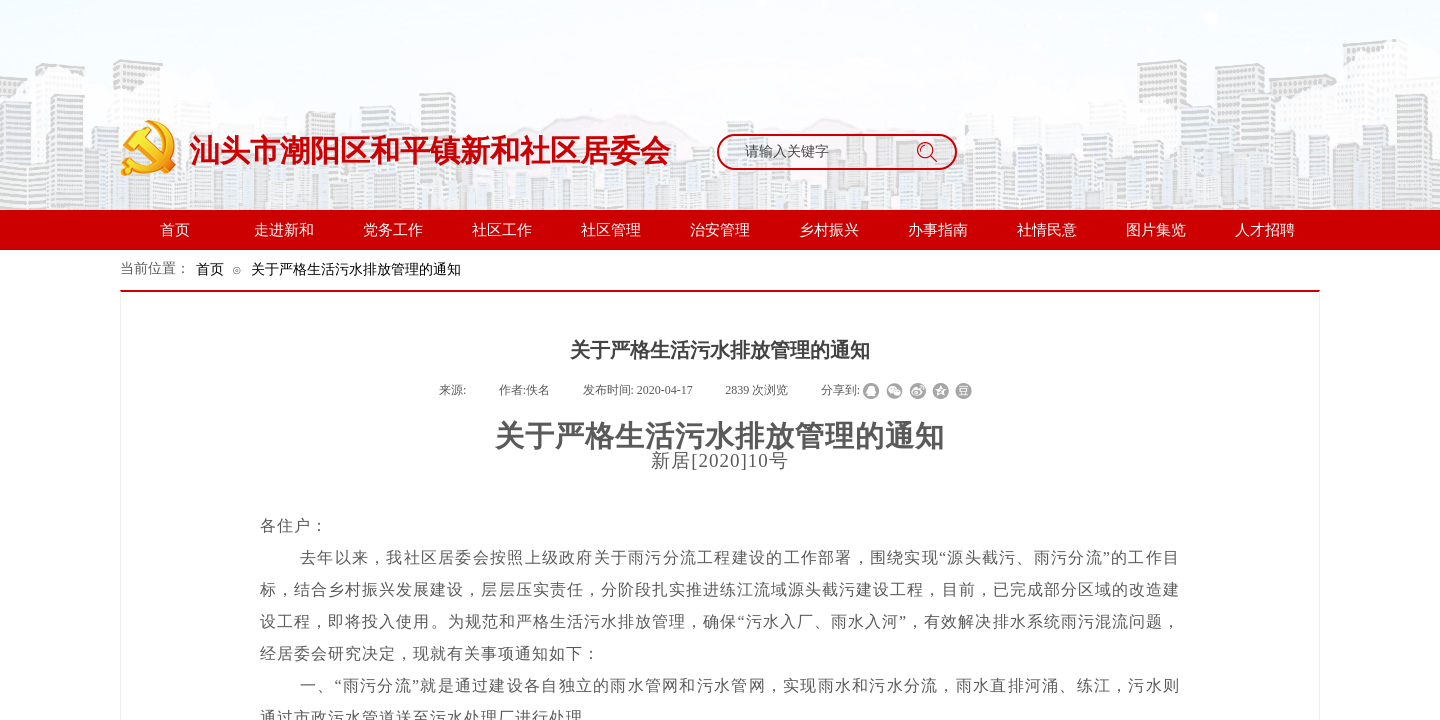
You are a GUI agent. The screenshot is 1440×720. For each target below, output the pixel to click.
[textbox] (818, 152)
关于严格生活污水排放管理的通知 (356, 269)
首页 (210, 269)
